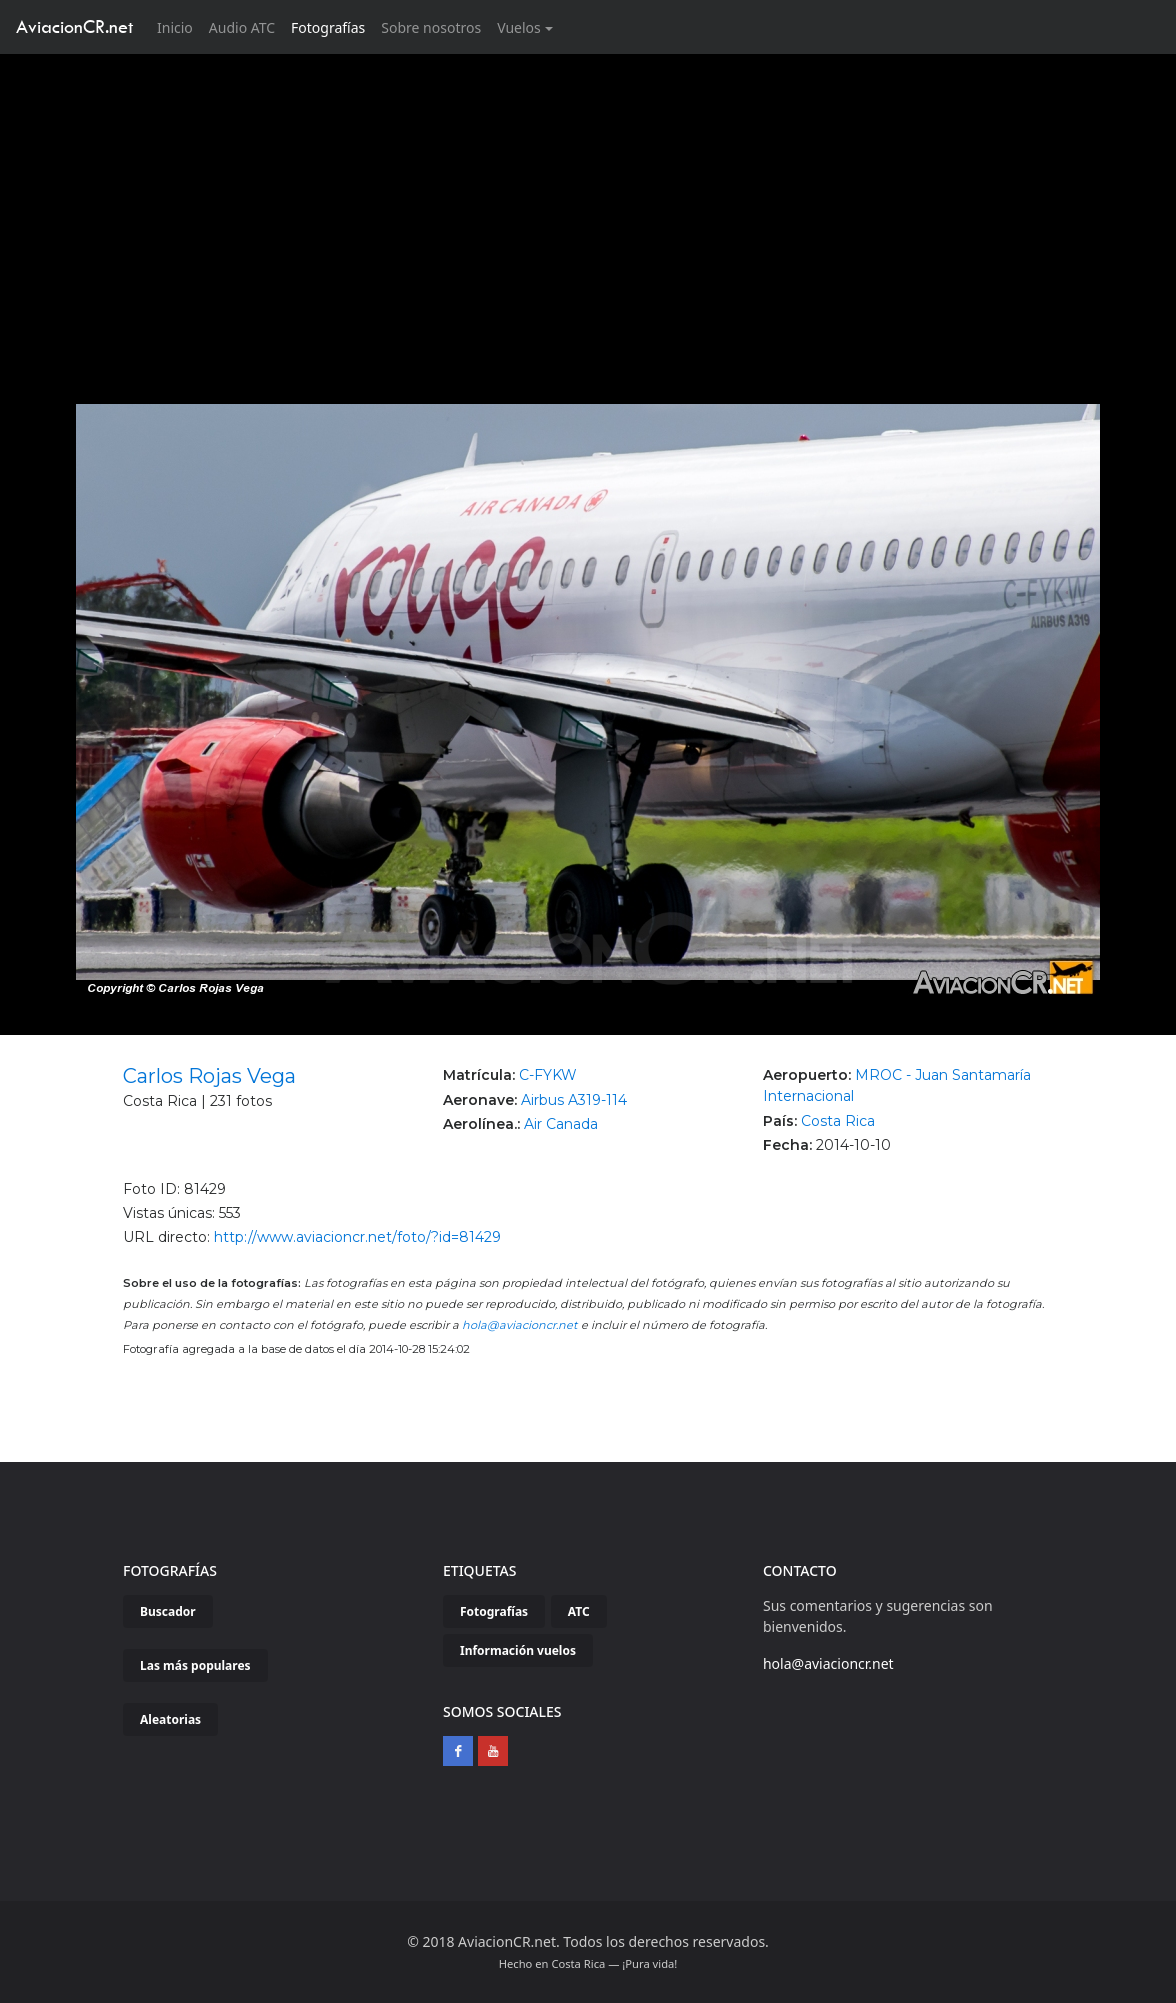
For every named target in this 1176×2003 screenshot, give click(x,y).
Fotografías (328, 27)
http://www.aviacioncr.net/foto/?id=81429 (357, 1237)
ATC (579, 1611)
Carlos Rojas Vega (209, 1076)
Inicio (179, 26)
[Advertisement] (588, 204)
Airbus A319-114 (574, 1100)
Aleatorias (170, 1719)
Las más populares (195, 1665)
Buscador (168, 1611)
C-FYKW (548, 1075)
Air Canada (561, 1124)
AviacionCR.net (74, 26)
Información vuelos (518, 1650)
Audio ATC (242, 27)
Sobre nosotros (431, 27)
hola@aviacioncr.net (520, 1325)
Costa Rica (838, 1121)
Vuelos (519, 27)
